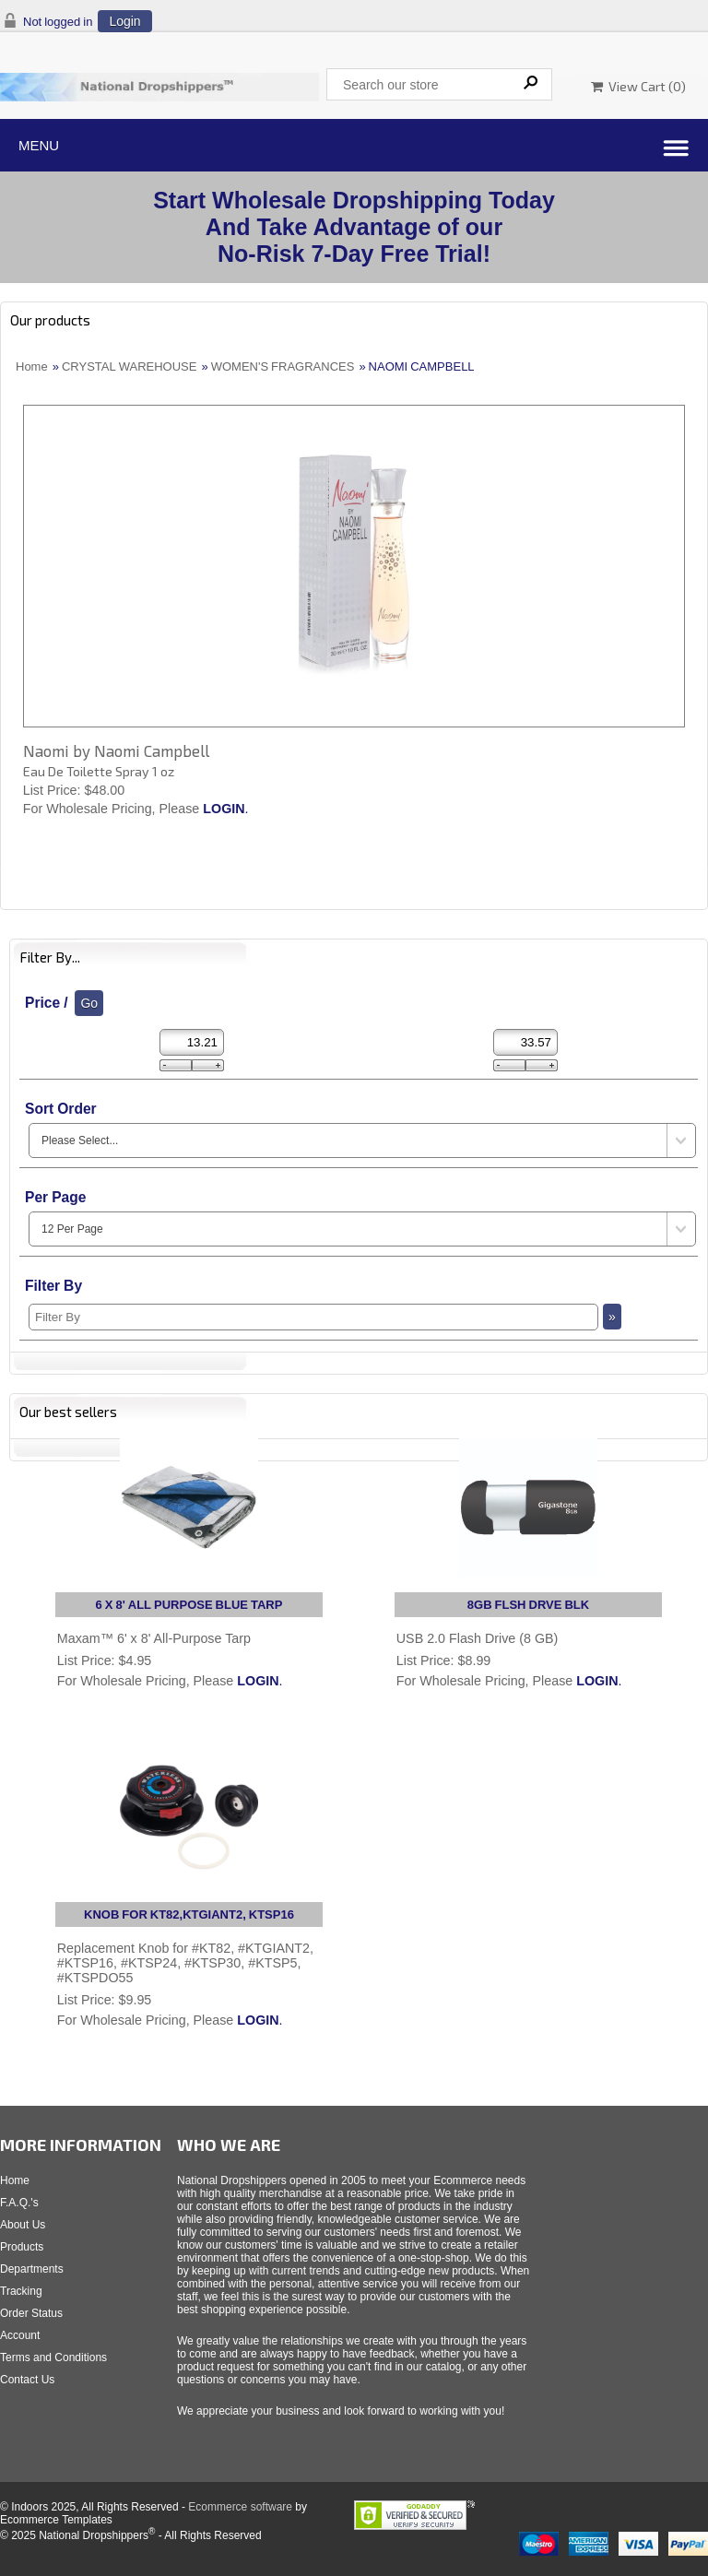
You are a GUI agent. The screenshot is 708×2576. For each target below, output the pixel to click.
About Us (22, 2224)
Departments (32, 2269)
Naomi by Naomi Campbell (116, 750)
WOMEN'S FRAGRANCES (283, 366)
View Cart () (638, 86)
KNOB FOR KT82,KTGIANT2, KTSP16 (189, 1914)
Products (21, 2246)
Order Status (31, 2313)
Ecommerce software (240, 2506)
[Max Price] (525, 1042)
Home (32, 366)
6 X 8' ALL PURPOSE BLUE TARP (189, 1605)
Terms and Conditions (53, 2357)
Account (20, 2335)
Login (124, 21)
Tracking (21, 2291)
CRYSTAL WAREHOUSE (129, 366)
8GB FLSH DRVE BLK (528, 1605)
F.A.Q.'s (19, 2202)
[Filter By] (313, 1317)
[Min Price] (191, 1042)
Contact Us (27, 2379)
